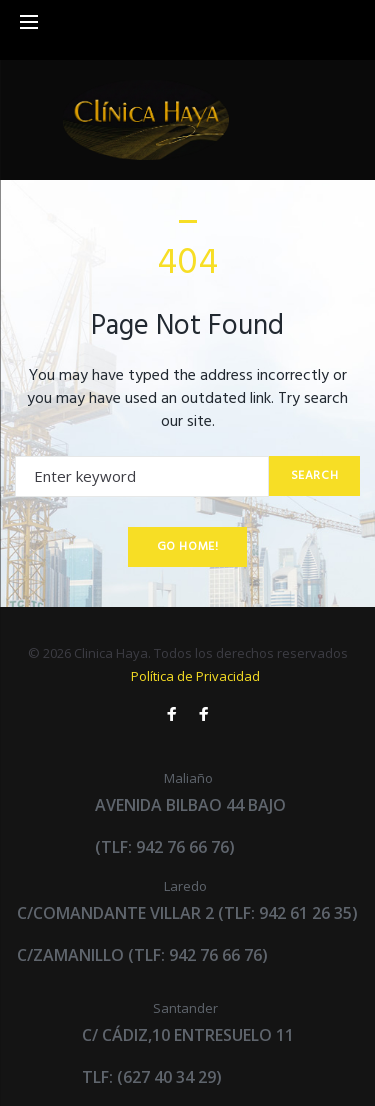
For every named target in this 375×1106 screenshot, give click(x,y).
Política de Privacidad (195, 676)
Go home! (188, 547)
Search (315, 476)
